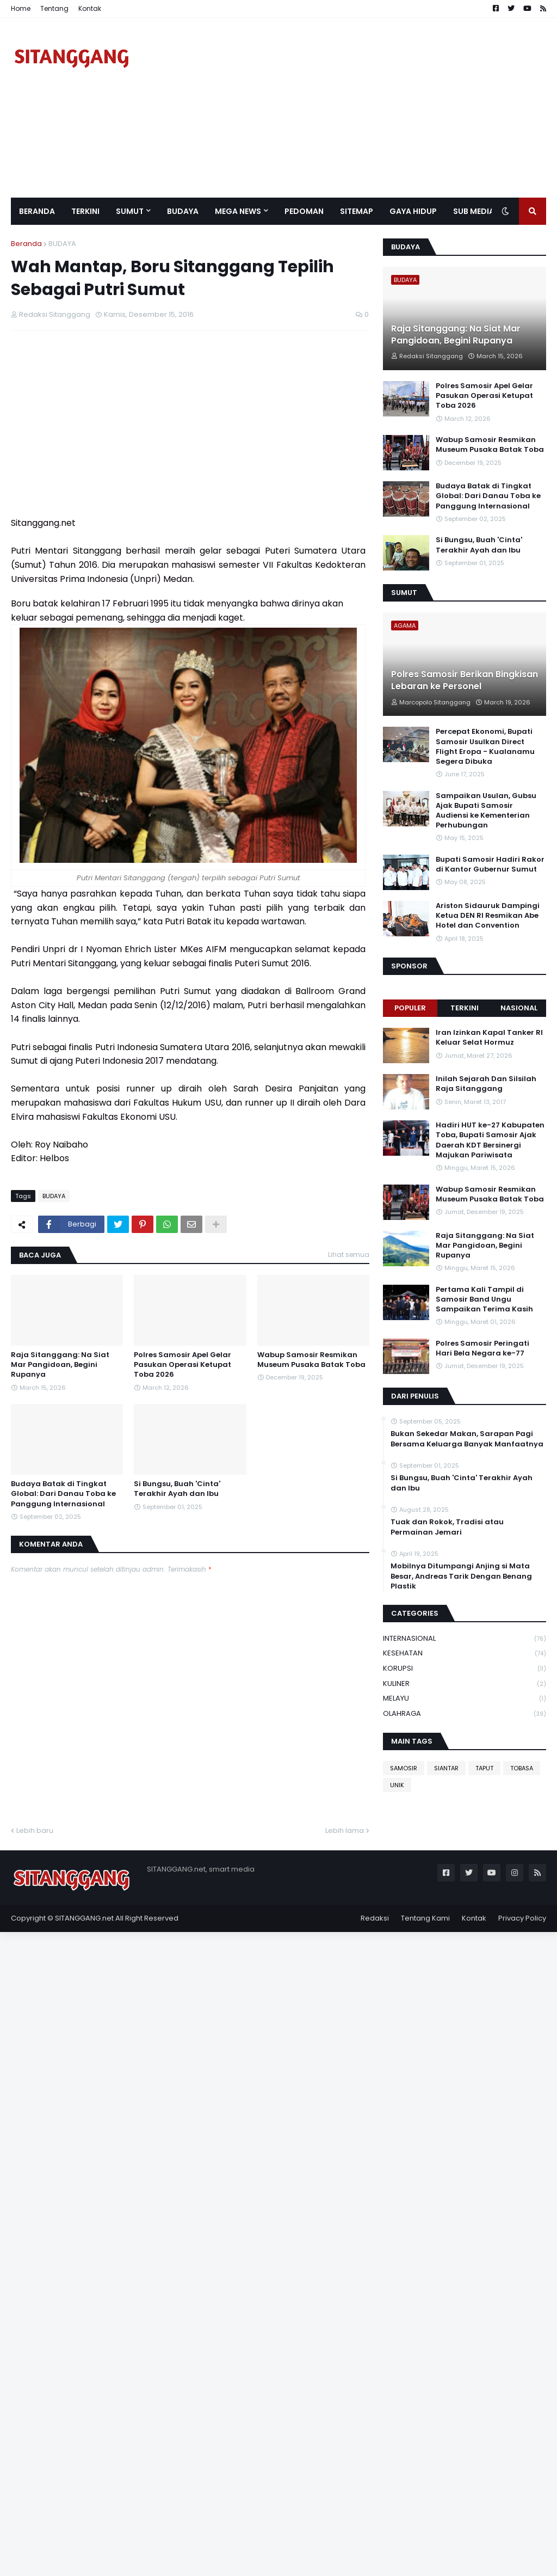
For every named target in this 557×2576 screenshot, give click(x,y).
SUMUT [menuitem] (130, 211)
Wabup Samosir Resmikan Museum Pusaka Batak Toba (311, 1360)
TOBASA (521, 1768)
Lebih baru (34, 1830)
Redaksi (375, 1918)
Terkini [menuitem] (85, 211)
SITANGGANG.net (84, 1918)
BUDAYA (62, 243)
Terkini (464, 1008)
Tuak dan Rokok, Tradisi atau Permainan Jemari (447, 1527)
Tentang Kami (425, 1918)
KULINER (464, 1684)
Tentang (54, 8)
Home (20, 8)
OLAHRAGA (464, 1713)
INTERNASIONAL (464, 1639)
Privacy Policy (522, 1918)
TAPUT (484, 1768)
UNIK (397, 1785)
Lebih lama (344, 1830)
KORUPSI (464, 1669)
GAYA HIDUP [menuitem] (413, 211)
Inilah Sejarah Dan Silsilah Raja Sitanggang (486, 1084)
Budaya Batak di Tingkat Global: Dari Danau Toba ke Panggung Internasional (63, 1493)
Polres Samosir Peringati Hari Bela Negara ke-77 (482, 1348)
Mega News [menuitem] (238, 211)
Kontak (89, 8)
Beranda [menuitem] (37, 211)
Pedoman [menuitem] (304, 211)
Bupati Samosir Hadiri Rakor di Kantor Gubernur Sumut (490, 864)
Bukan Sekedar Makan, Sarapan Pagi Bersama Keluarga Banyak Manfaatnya (467, 1439)
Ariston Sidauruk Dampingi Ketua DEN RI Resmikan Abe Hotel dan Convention (488, 915)
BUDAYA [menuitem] (183, 211)
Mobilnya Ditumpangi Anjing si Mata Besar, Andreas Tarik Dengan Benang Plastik (461, 1576)
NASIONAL (518, 1008)
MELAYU (464, 1698)
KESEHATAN (464, 1653)
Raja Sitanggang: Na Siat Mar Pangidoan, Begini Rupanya (60, 1364)
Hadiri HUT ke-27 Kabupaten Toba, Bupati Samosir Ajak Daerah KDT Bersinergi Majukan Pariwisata (490, 1140)
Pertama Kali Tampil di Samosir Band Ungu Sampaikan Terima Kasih (484, 1299)
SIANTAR (446, 1768)
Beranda (26, 243)
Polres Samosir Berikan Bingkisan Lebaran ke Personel (464, 680)
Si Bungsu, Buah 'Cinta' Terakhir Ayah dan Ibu (177, 1489)
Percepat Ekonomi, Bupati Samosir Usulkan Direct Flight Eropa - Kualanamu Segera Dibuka (485, 746)
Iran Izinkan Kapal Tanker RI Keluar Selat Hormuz (489, 1037)
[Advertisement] (348, 108)
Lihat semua (348, 1254)
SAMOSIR (403, 1768)
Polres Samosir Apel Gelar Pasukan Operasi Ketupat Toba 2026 (182, 1364)
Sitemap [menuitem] (356, 211)
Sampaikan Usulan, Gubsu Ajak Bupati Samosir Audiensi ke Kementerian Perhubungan (486, 811)
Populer (410, 1008)
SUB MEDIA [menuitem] (473, 211)
